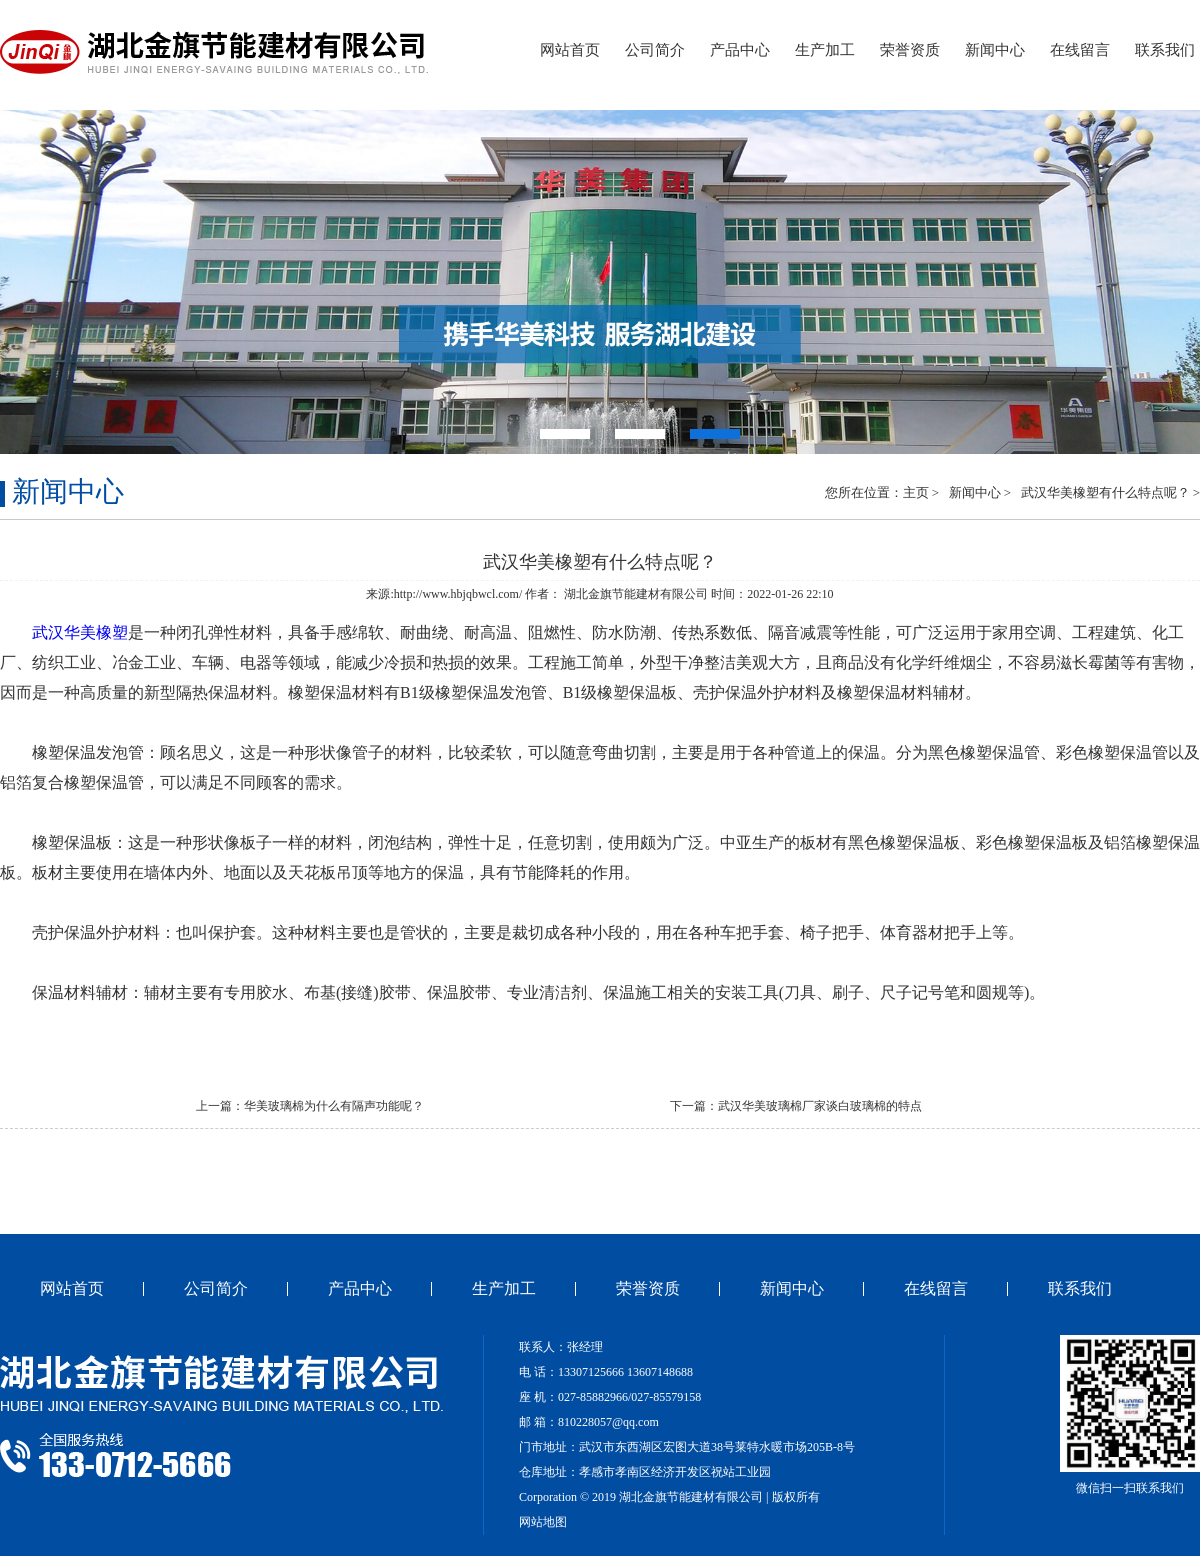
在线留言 (1080, 50)
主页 (916, 492)
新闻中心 (995, 50)
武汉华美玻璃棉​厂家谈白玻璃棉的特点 (820, 1106)
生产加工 (825, 50)
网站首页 (570, 50)
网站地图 (543, 1522)
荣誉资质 (910, 50)
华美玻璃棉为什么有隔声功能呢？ (334, 1106)
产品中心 (740, 50)
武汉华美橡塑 (80, 632)
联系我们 (1165, 50)
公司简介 (655, 50)
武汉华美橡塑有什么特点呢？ (1105, 492)
